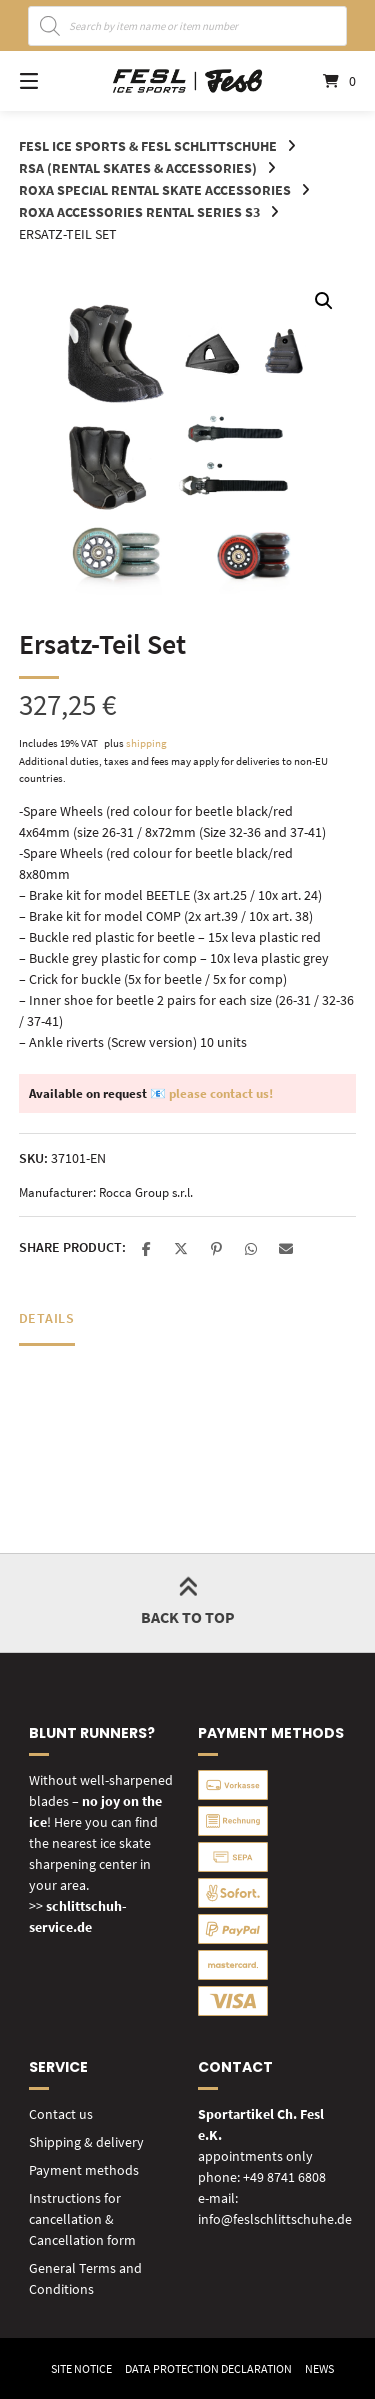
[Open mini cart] (323, 81)
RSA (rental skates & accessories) (138, 168)
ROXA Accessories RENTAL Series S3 (139, 212)
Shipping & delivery (86, 2142)
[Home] (188, 81)
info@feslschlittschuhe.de (275, 2219)
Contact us (61, 2114)
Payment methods (84, 2170)
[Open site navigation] (53, 81)
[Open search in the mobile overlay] (188, 26)
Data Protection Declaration (208, 2368)
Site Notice (81, 2368)
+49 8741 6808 (284, 2177)
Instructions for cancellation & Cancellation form (82, 2219)
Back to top (188, 1602)
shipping (146, 743)
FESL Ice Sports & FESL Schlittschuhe (148, 146)
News (319, 2368)
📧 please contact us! (211, 1093)
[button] (324, 301)
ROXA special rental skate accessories (155, 190)
